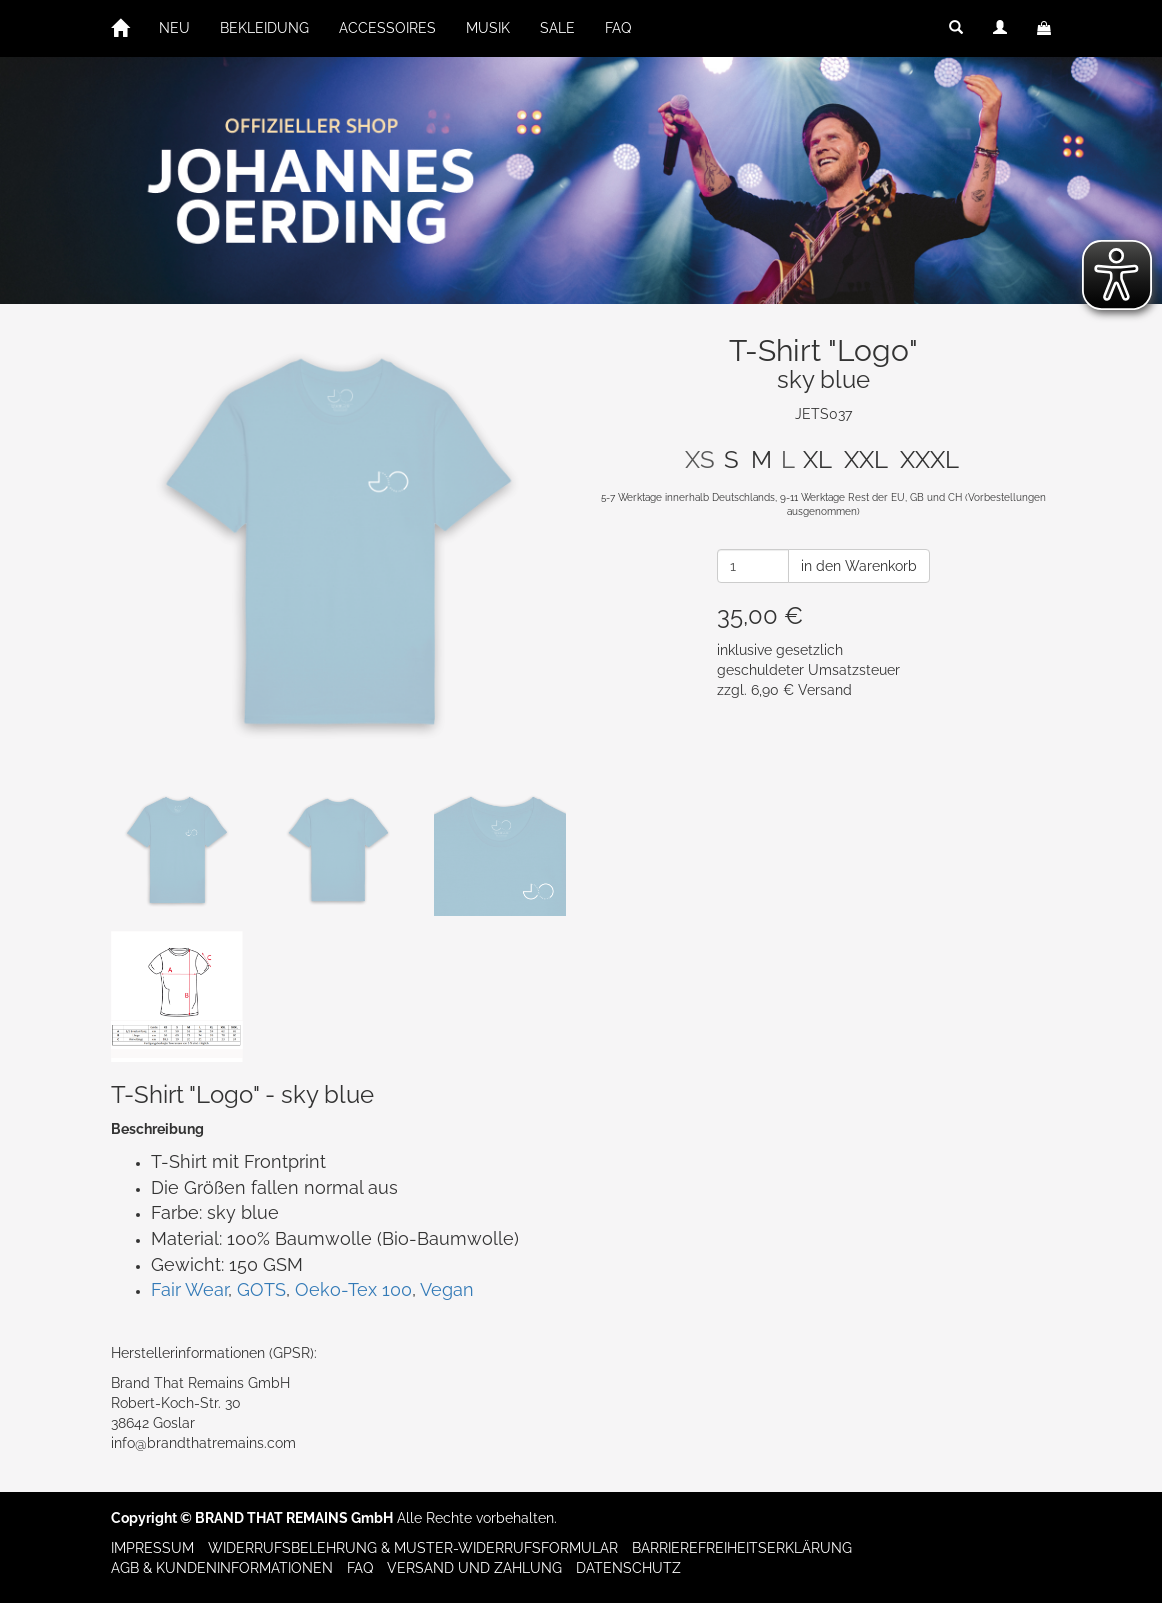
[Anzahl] (753, 566)
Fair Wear (189, 1289)
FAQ (618, 28)
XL (817, 459)
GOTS (261, 1289)
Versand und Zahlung (474, 1568)
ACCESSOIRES (387, 28)
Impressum (152, 1548)
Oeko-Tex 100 (353, 1289)
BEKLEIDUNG (264, 28)
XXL (866, 459)
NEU (174, 28)
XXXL (929, 459)
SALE (557, 28)
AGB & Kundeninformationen (222, 1568)
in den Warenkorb (859, 566)
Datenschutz (628, 1568)
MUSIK (488, 28)
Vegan (447, 1289)
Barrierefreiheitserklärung (742, 1548)
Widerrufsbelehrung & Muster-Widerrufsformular (413, 1548)
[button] (956, 28)
